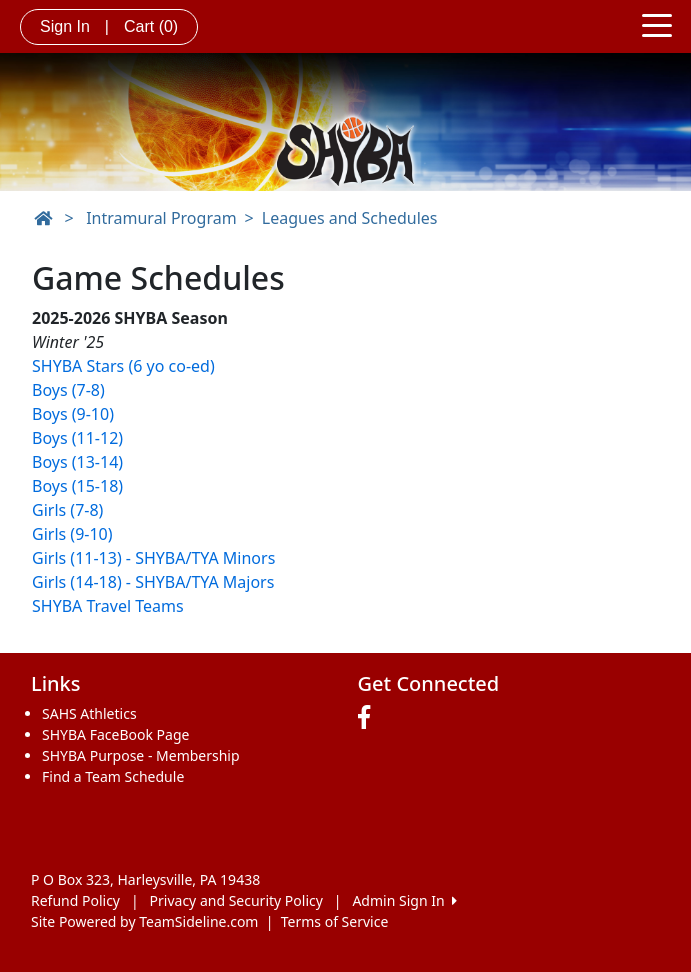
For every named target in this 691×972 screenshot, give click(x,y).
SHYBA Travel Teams (108, 606)
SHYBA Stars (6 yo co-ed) (123, 366)
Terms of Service (335, 921)
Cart (151, 26)
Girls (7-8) (67, 510)
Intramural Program (161, 218)
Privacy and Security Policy (236, 900)
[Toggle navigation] (657, 24)
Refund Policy (75, 900)
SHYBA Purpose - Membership (141, 755)
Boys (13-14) (77, 462)
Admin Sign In (404, 900)
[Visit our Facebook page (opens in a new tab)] (369, 718)
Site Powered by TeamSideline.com (144, 921)
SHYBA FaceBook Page (115, 734)
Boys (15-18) (77, 486)
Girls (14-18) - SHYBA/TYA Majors (153, 582)
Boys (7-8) (68, 390)
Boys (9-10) (73, 414)
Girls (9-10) (72, 534)
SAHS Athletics (89, 713)
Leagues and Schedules (350, 218)
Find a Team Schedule (113, 776)
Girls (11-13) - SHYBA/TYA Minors (153, 558)
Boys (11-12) (77, 438)
